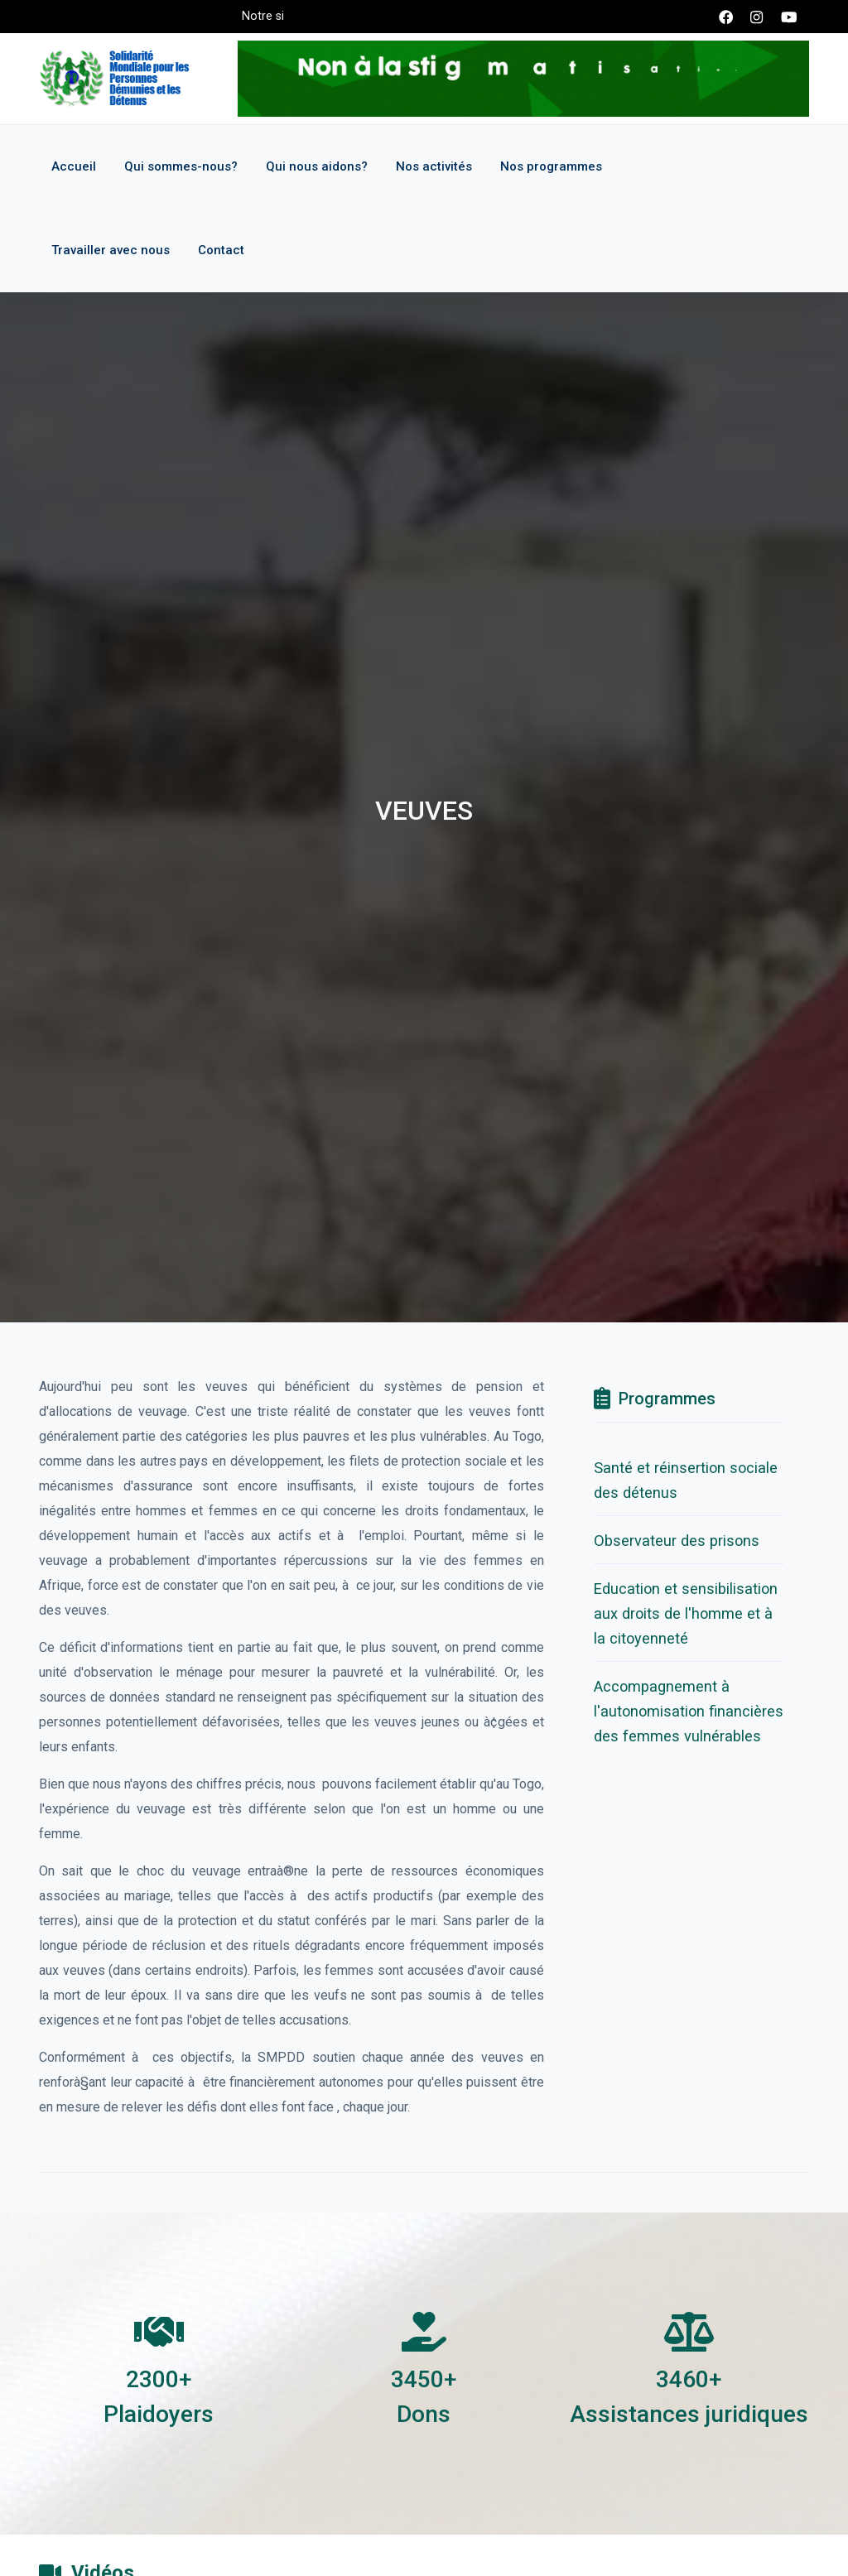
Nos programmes (551, 166)
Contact (221, 250)
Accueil (73, 166)
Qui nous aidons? (317, 166)
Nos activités (434, 166)
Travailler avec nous (110, 250)
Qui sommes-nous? (181, 166)
